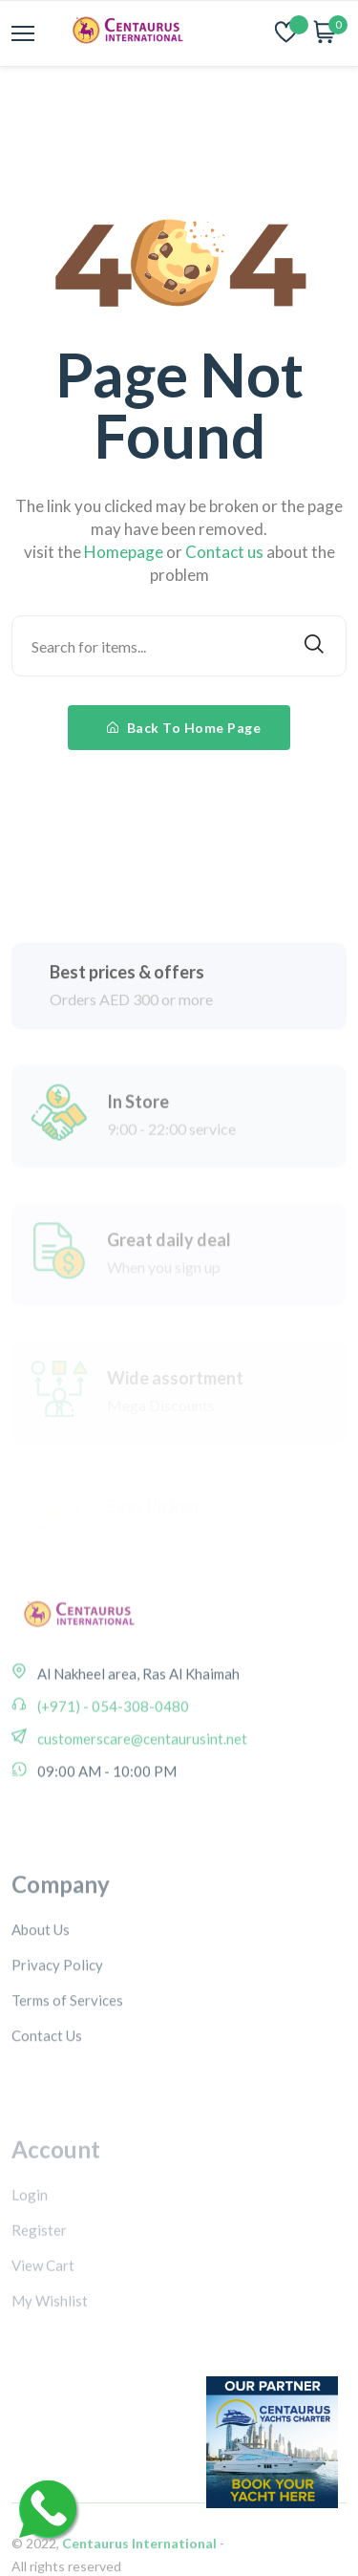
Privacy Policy (57, 2019)
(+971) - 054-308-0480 (111, 1741)
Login (29, 2246)
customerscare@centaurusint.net (140, 1773)
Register (39, 2281)
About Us (40, 1983)
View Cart (42, 2317)
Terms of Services (67, 2054)
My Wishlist (49, 2352)
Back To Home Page (184, 727)
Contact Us (46, 2089)
